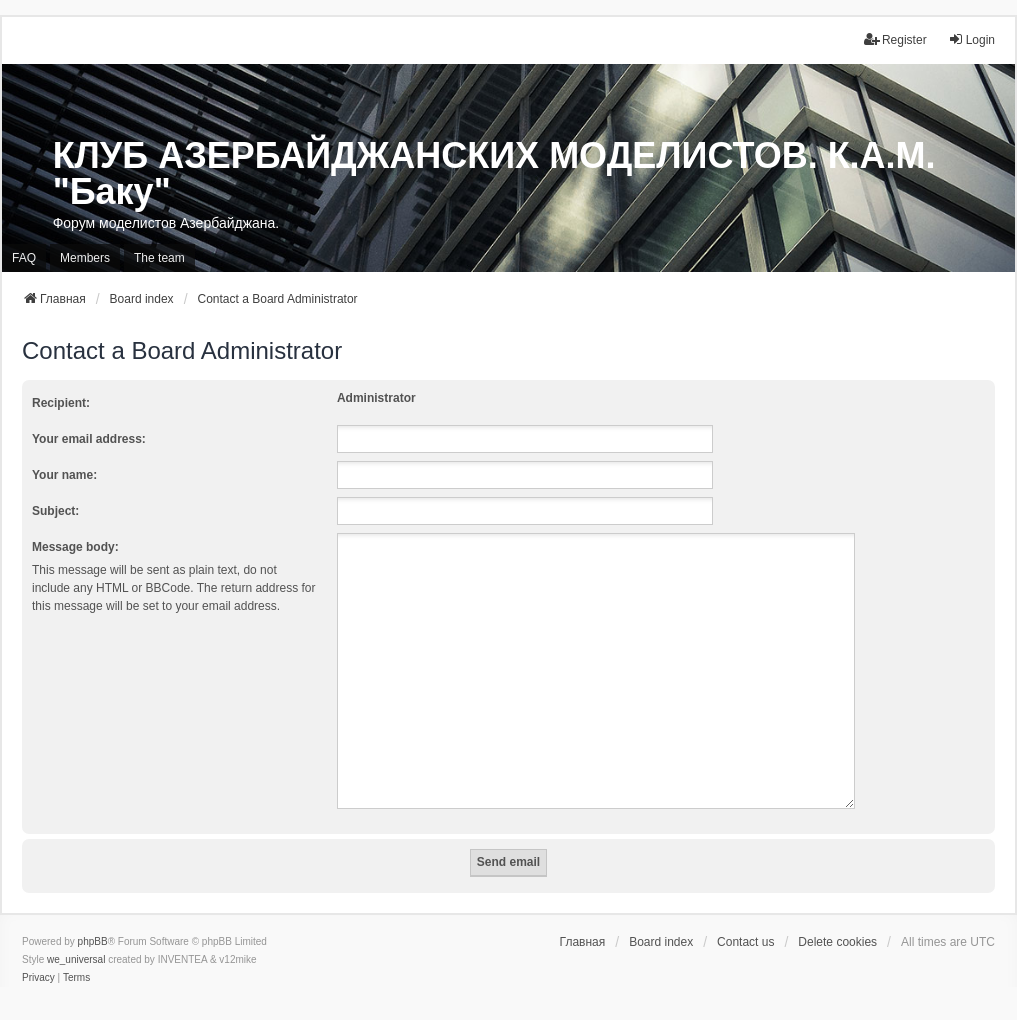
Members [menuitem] (85, 258)
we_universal (76, 935)
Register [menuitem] (895, 39)
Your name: (64, 475)
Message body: (75, 547)
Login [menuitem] (971, 39)
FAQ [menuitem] (24, 258)
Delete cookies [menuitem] (837, 918)
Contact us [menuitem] (745, 918)
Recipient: (61, 403)
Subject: (55, 511)
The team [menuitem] (159, 258)
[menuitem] (38, 954)
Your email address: (89, 439)
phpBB (93, 917)
